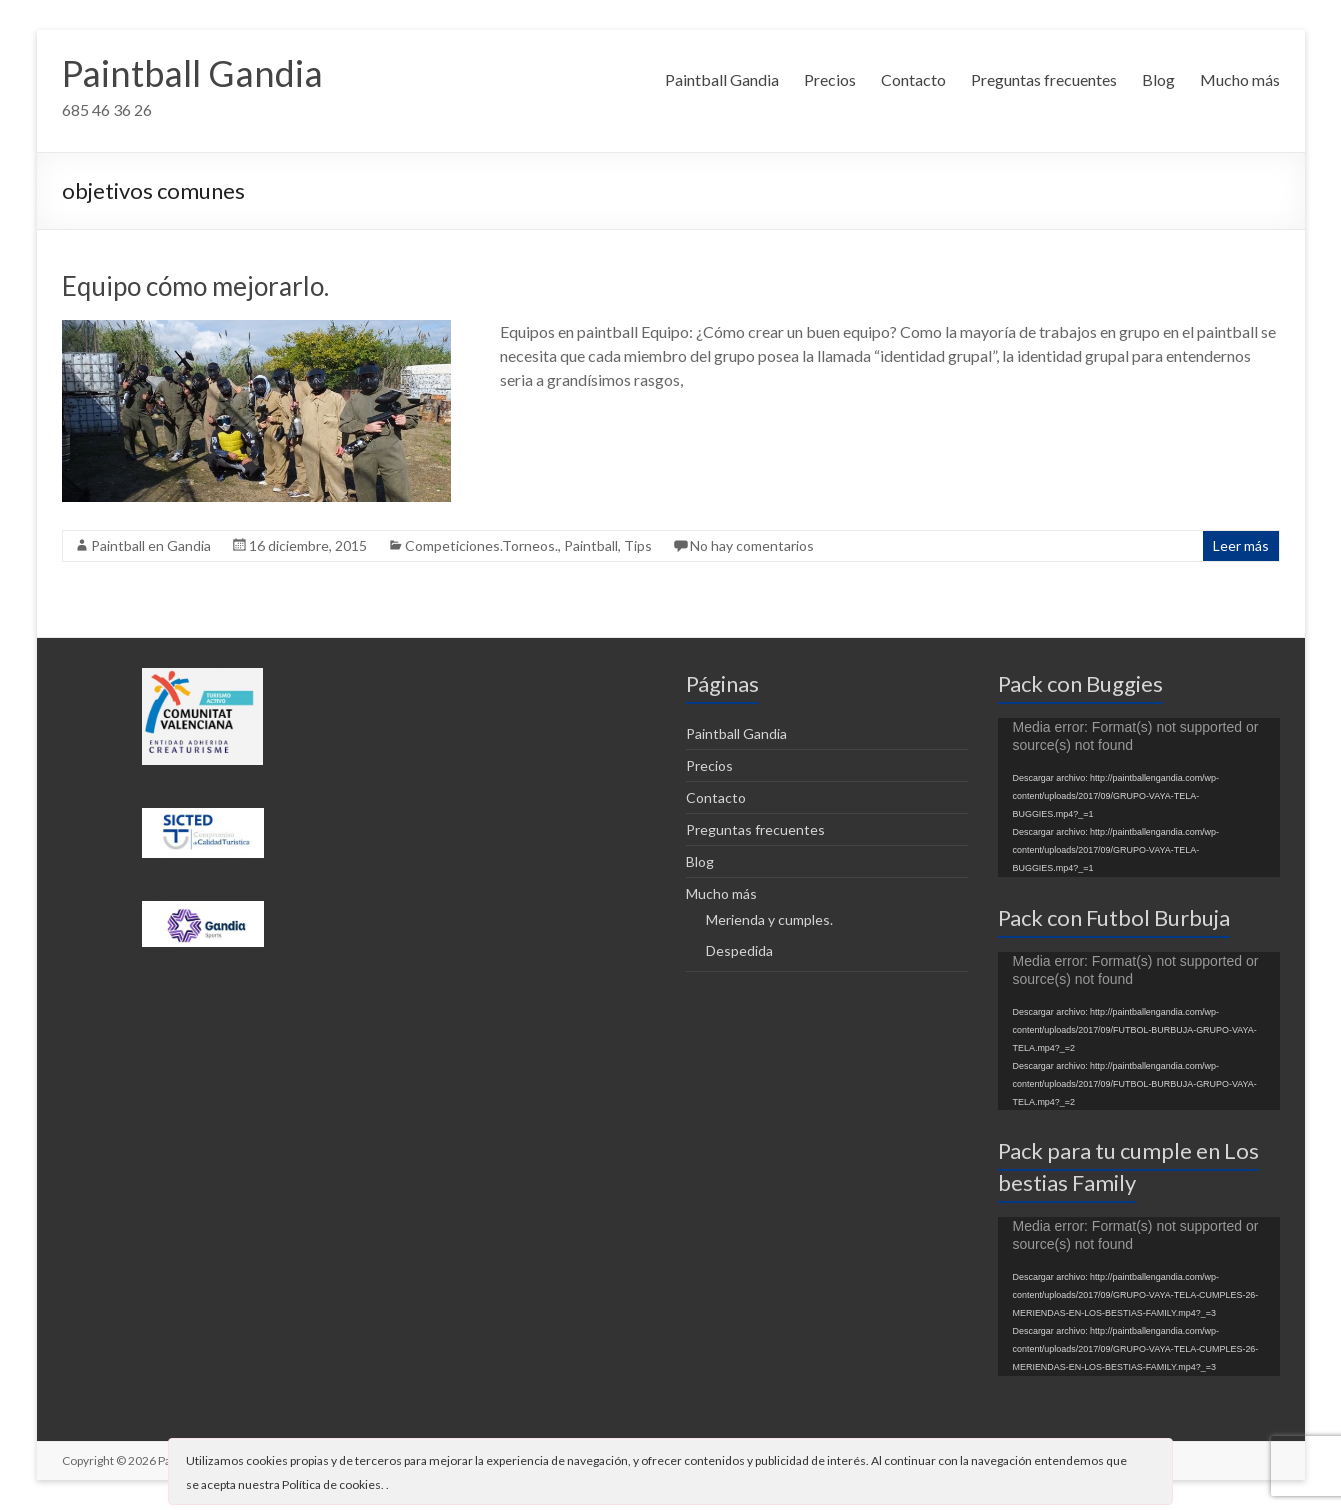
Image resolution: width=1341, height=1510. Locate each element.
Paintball (591, 545)
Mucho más (1240, 79)
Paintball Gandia (192, 73)
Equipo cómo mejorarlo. (195, 286)
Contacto (913, 79)
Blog (1158, 79)
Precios (830, 79)
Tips (638, 545)
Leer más (1241, 545)
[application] (1139, 797)
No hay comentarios (752, 545)
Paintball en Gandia (151, 545)
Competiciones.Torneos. (481, 545)
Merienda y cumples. (769, 919)
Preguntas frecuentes (1044, 79)
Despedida (739, 950)
